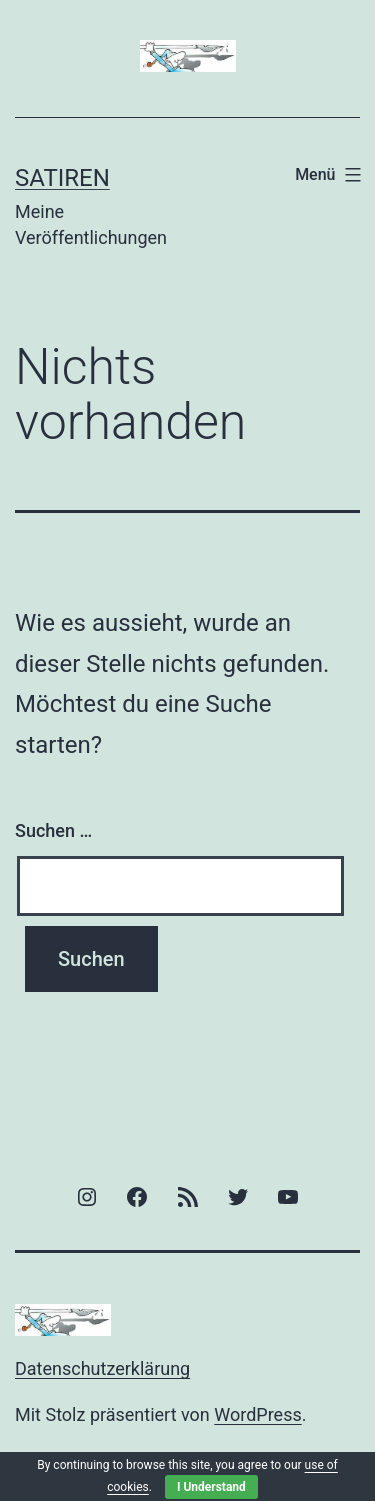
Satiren (62, 178)
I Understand (211, 1487)
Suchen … (53, 830)
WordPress (257, 1414)
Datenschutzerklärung (102, 1368)
